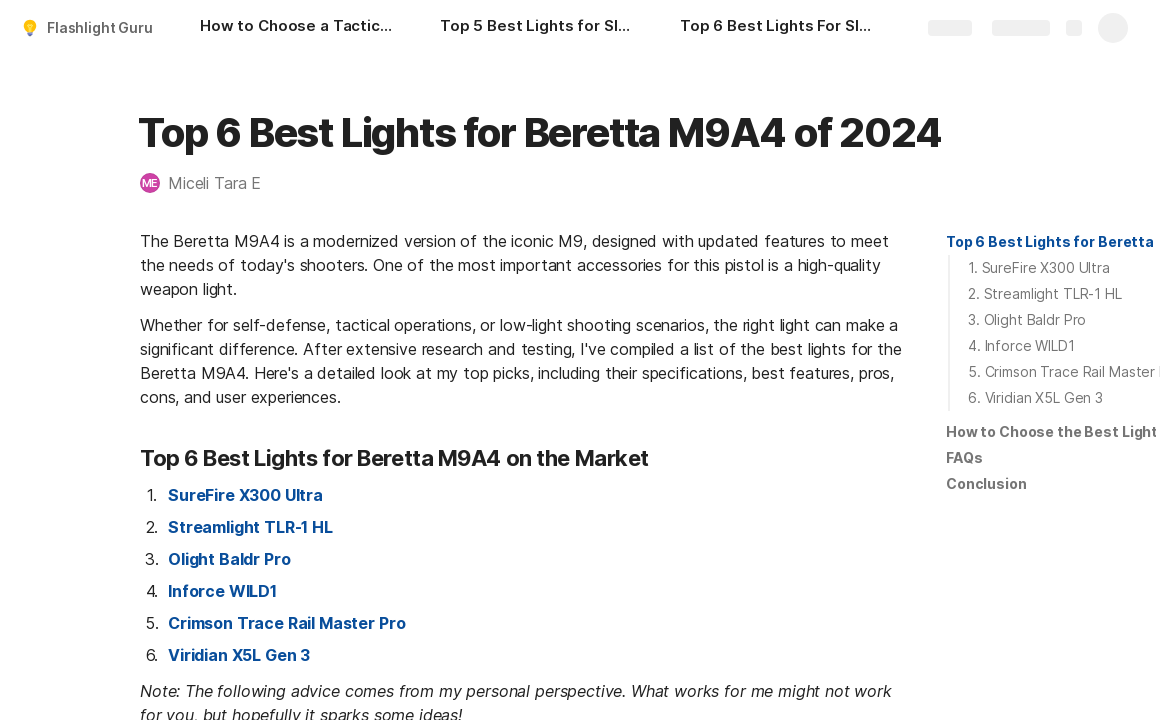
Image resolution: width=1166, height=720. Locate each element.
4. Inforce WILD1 (1021, 345)
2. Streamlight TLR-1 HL (1045, 293)
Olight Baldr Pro (229, 559)
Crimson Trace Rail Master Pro (286, 623)
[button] (210, 183)
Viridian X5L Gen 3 (239, 655)
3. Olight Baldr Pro (1027, 319)
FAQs (964, 457)
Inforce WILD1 (222, 591)
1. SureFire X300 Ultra (1039, 267)
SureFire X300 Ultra (245, 495)
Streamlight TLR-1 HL (250, 527)
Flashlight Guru (100, 27)
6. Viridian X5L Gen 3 (1035, 397)
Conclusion (986, 483)
